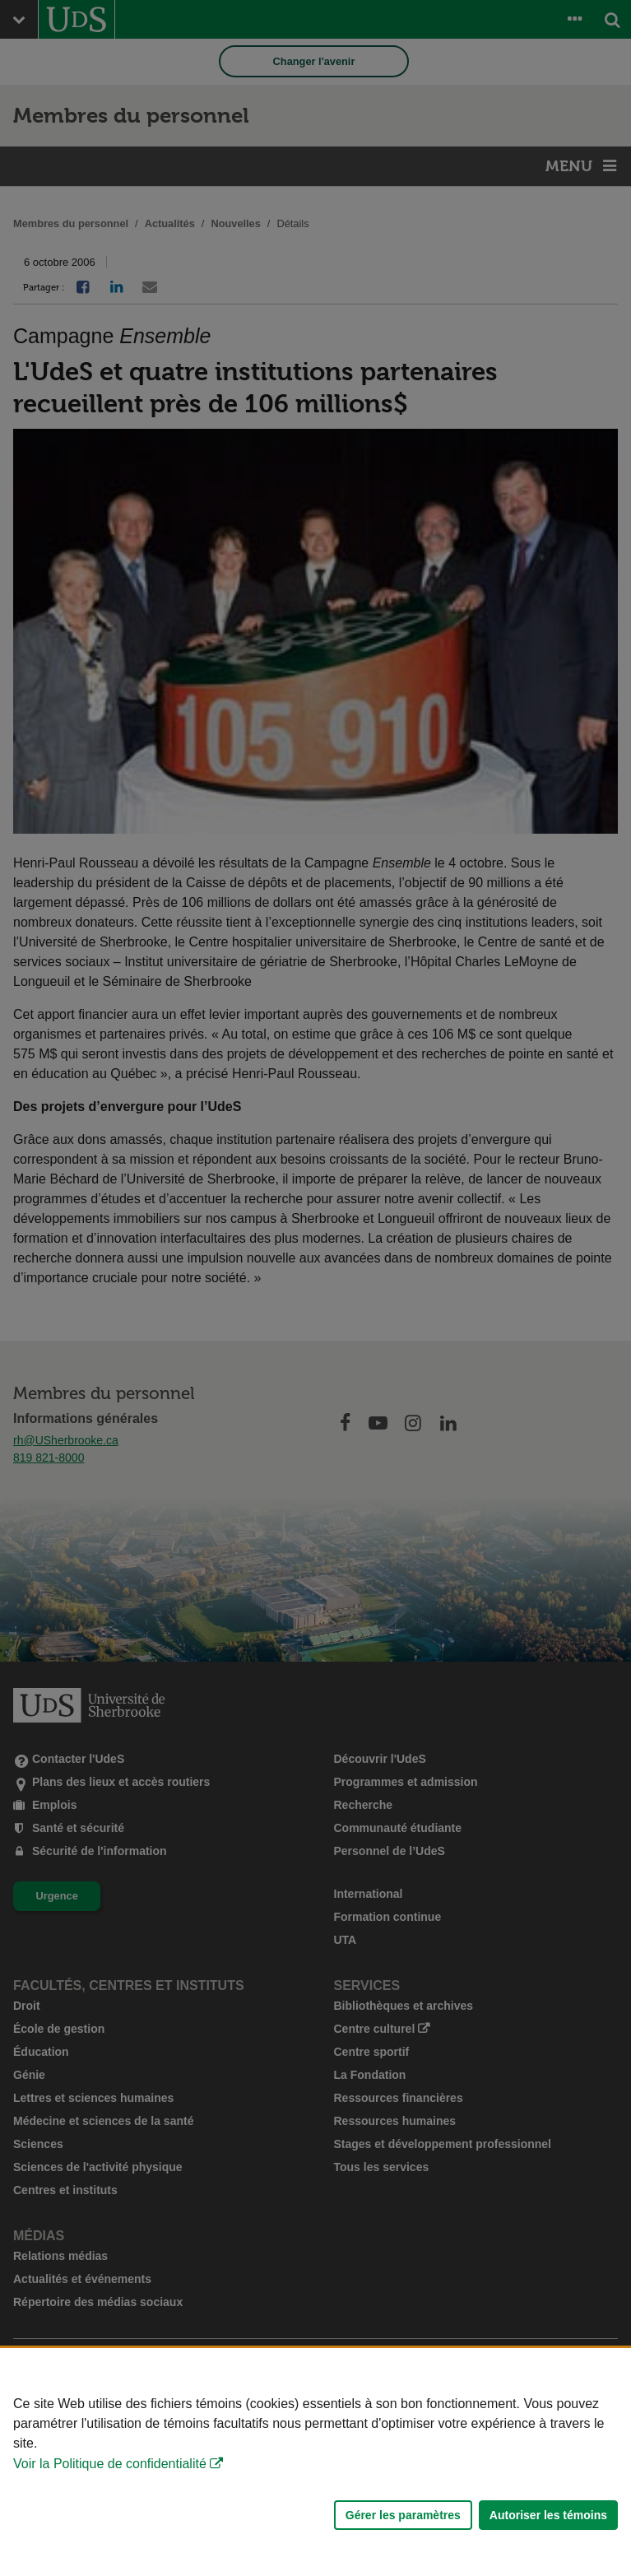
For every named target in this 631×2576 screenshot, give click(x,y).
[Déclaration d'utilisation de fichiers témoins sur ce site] (315, 2462)
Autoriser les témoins (548, 2515)
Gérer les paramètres (403, 2515)
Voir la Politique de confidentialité (109, 2464)
